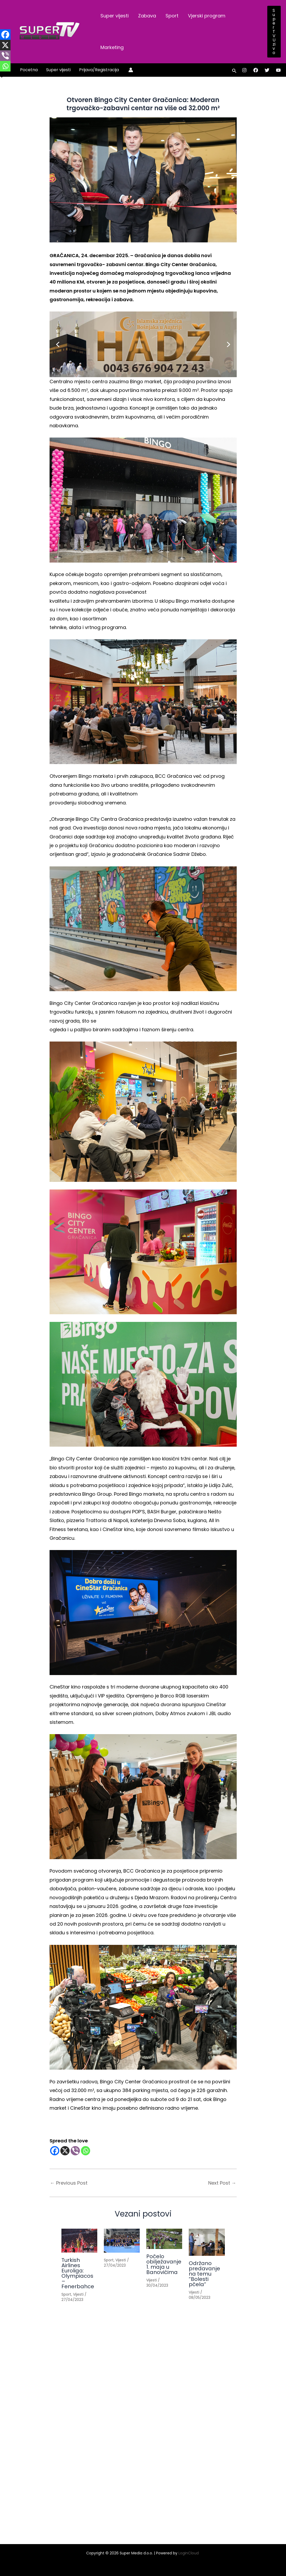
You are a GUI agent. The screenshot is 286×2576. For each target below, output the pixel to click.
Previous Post (69, 2183)
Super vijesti (114, 15)
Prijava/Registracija (99, 70)
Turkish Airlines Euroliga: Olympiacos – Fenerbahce (77, 2273)
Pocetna (29, 70)
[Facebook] (255, 70)
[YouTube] (278, 70)
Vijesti (78, 2294)
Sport (172, 15)
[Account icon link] (130, 70)
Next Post (222, 2183)
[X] (65, 2150)
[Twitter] (267, 70)
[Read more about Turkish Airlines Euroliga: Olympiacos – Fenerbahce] (79, 2241)
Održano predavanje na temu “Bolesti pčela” (204, 2274)
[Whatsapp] (85, 2150)
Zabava (147, 15)
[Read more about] (122, 2241)
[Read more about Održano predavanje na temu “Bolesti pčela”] (207, 2242)
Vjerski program (206, 15)
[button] (274, 31)
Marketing (112, 47)
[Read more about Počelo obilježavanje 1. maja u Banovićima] (164, 2239)
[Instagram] (244, 70)
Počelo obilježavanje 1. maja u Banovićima (163, 2264)
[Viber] (75, 2150)
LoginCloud (189, 2553)
